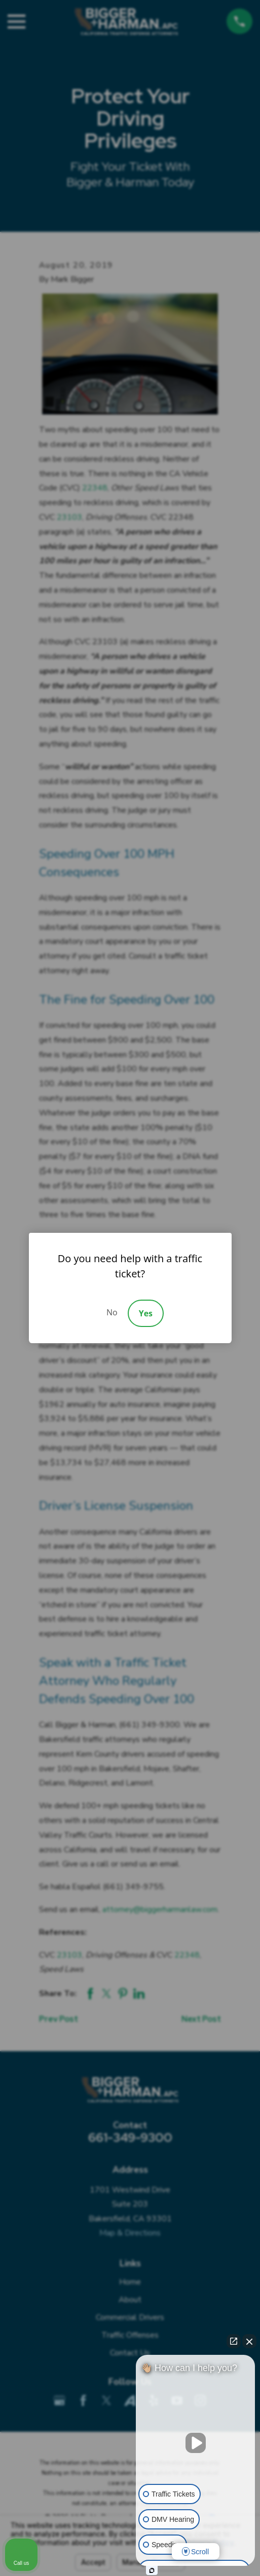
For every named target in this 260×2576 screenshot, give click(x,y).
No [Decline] (112, 1312)
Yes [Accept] (146, 1313)
